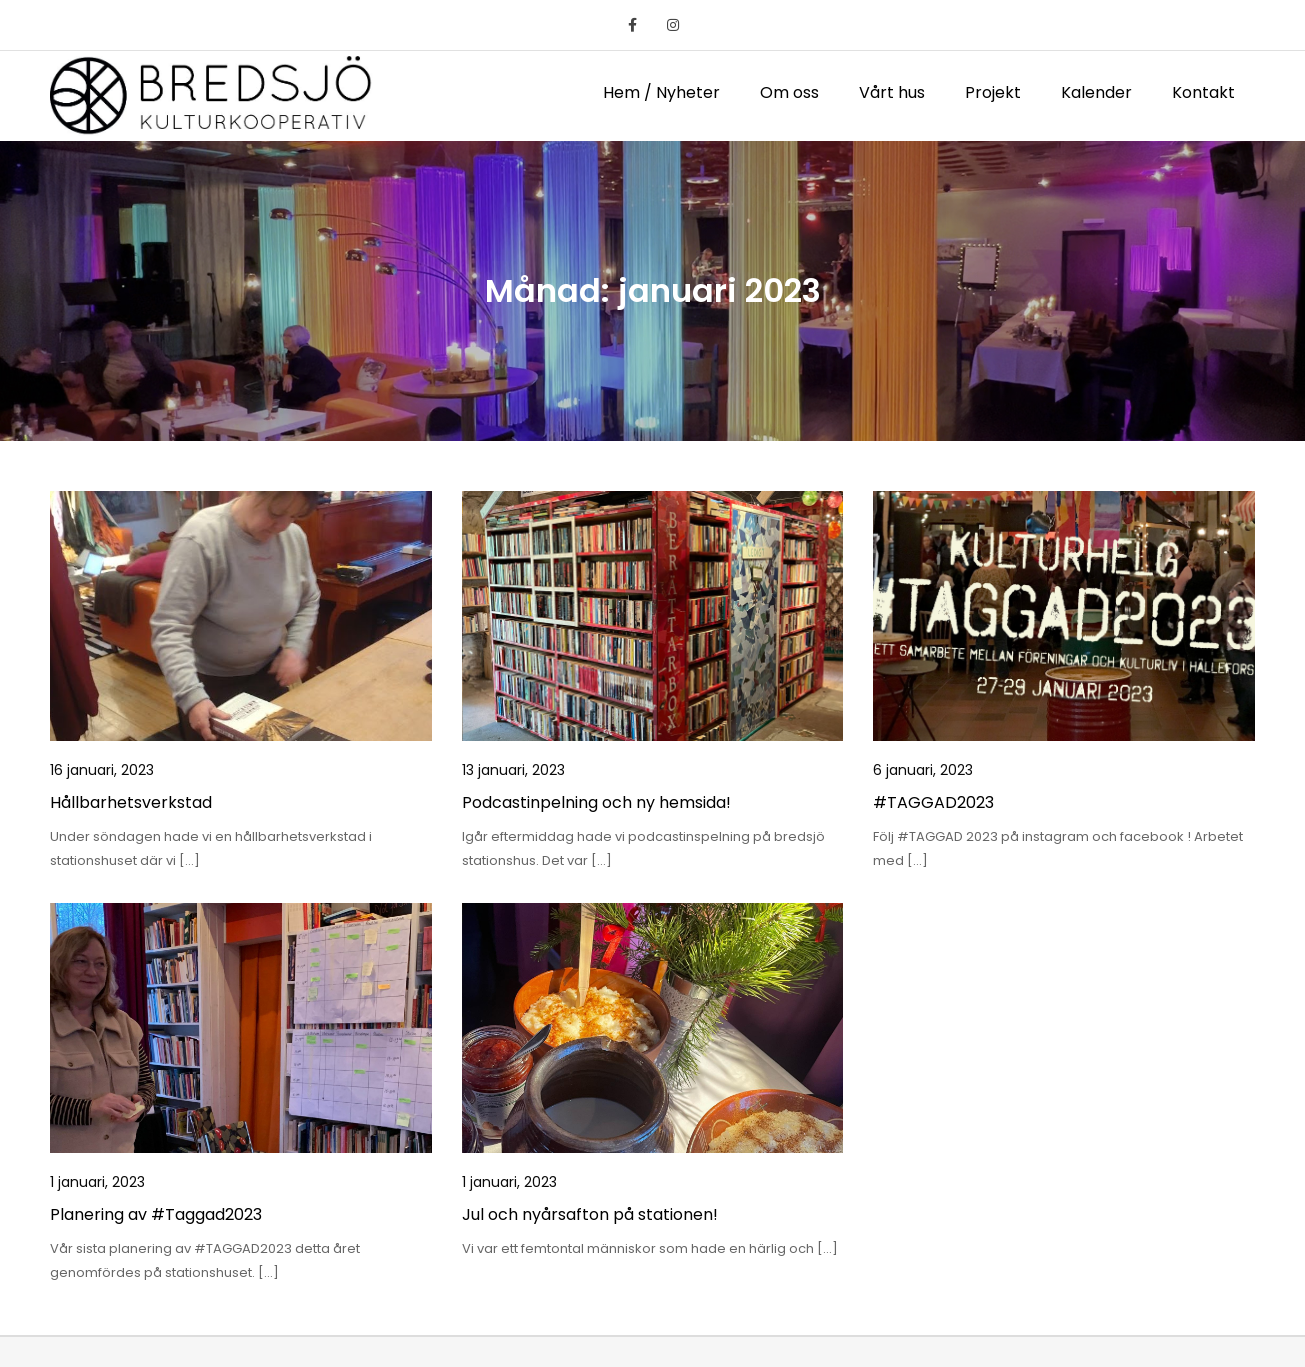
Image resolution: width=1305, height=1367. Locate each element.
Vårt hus (892, 92)
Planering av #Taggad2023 (156, 1214)
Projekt (993, 92)
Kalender (1096, 92)
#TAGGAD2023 (933, 802)
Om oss (789, 92)
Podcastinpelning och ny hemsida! (596, 802)
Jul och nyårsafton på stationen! (590, 1214)
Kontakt (1203, 92)
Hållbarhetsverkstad (131, 802)
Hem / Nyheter (661, 92)
